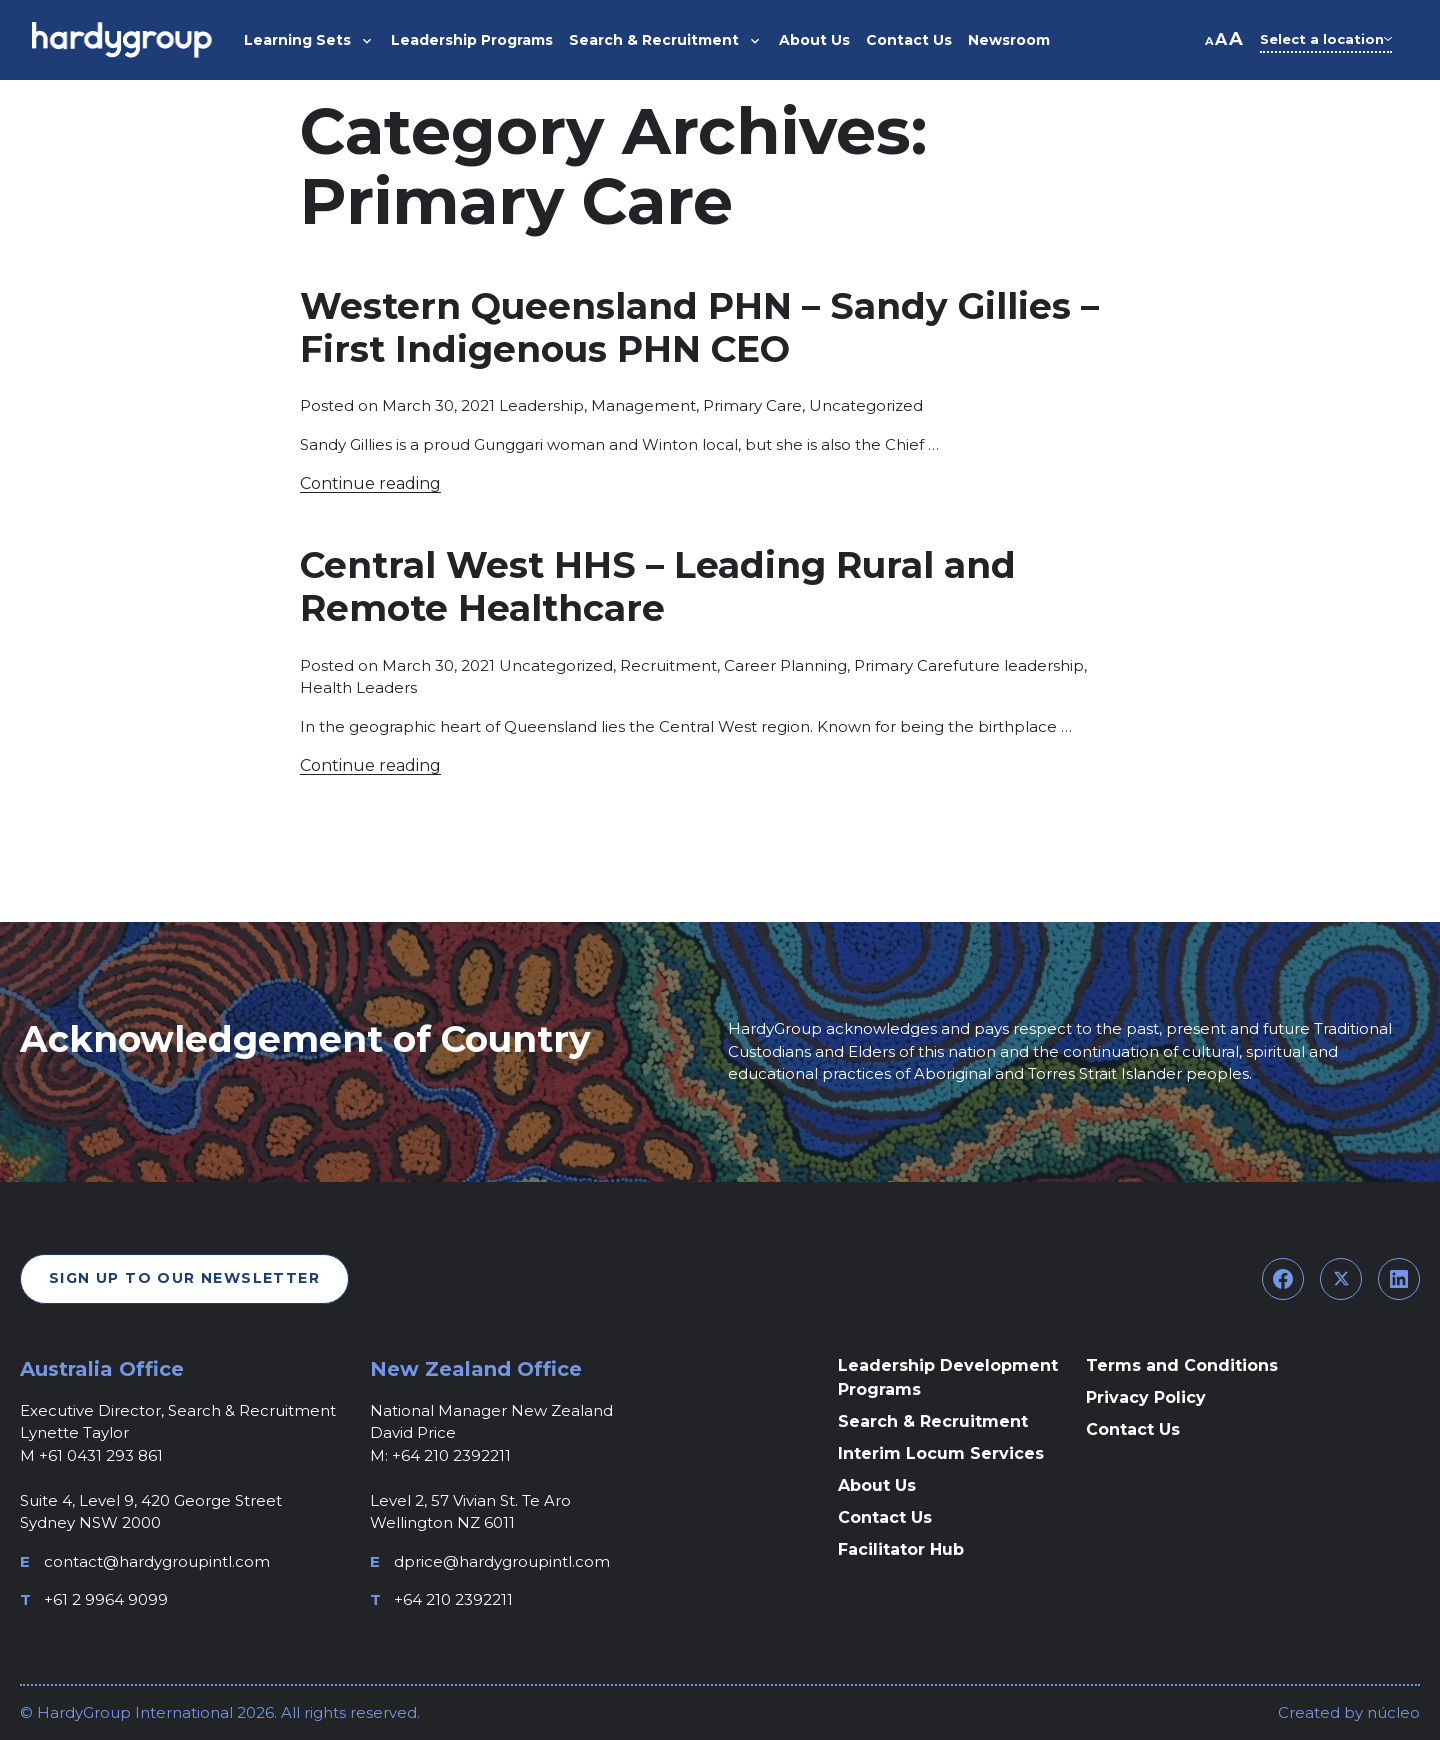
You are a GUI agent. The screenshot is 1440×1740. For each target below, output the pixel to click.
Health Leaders (358, 687)
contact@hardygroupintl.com (157, 1561)
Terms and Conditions (1182, 1365)
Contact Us (885, 1517)
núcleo (1391, 1712)
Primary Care (752, 405)
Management (643, 405)
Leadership (541, 405)
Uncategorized (866, 405)
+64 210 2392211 (453, 1599)
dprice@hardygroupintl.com (502, 1561)
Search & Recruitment (933, 1421)
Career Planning (785, 665)
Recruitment (668, 665)
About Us (877, 1485)
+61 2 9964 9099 (106, 1599)
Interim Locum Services (941, 1453)
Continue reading (370, 483)
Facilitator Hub (901, 1549)
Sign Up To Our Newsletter (184, 1278)
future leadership (1018, 665)
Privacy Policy (1146, 1397)
